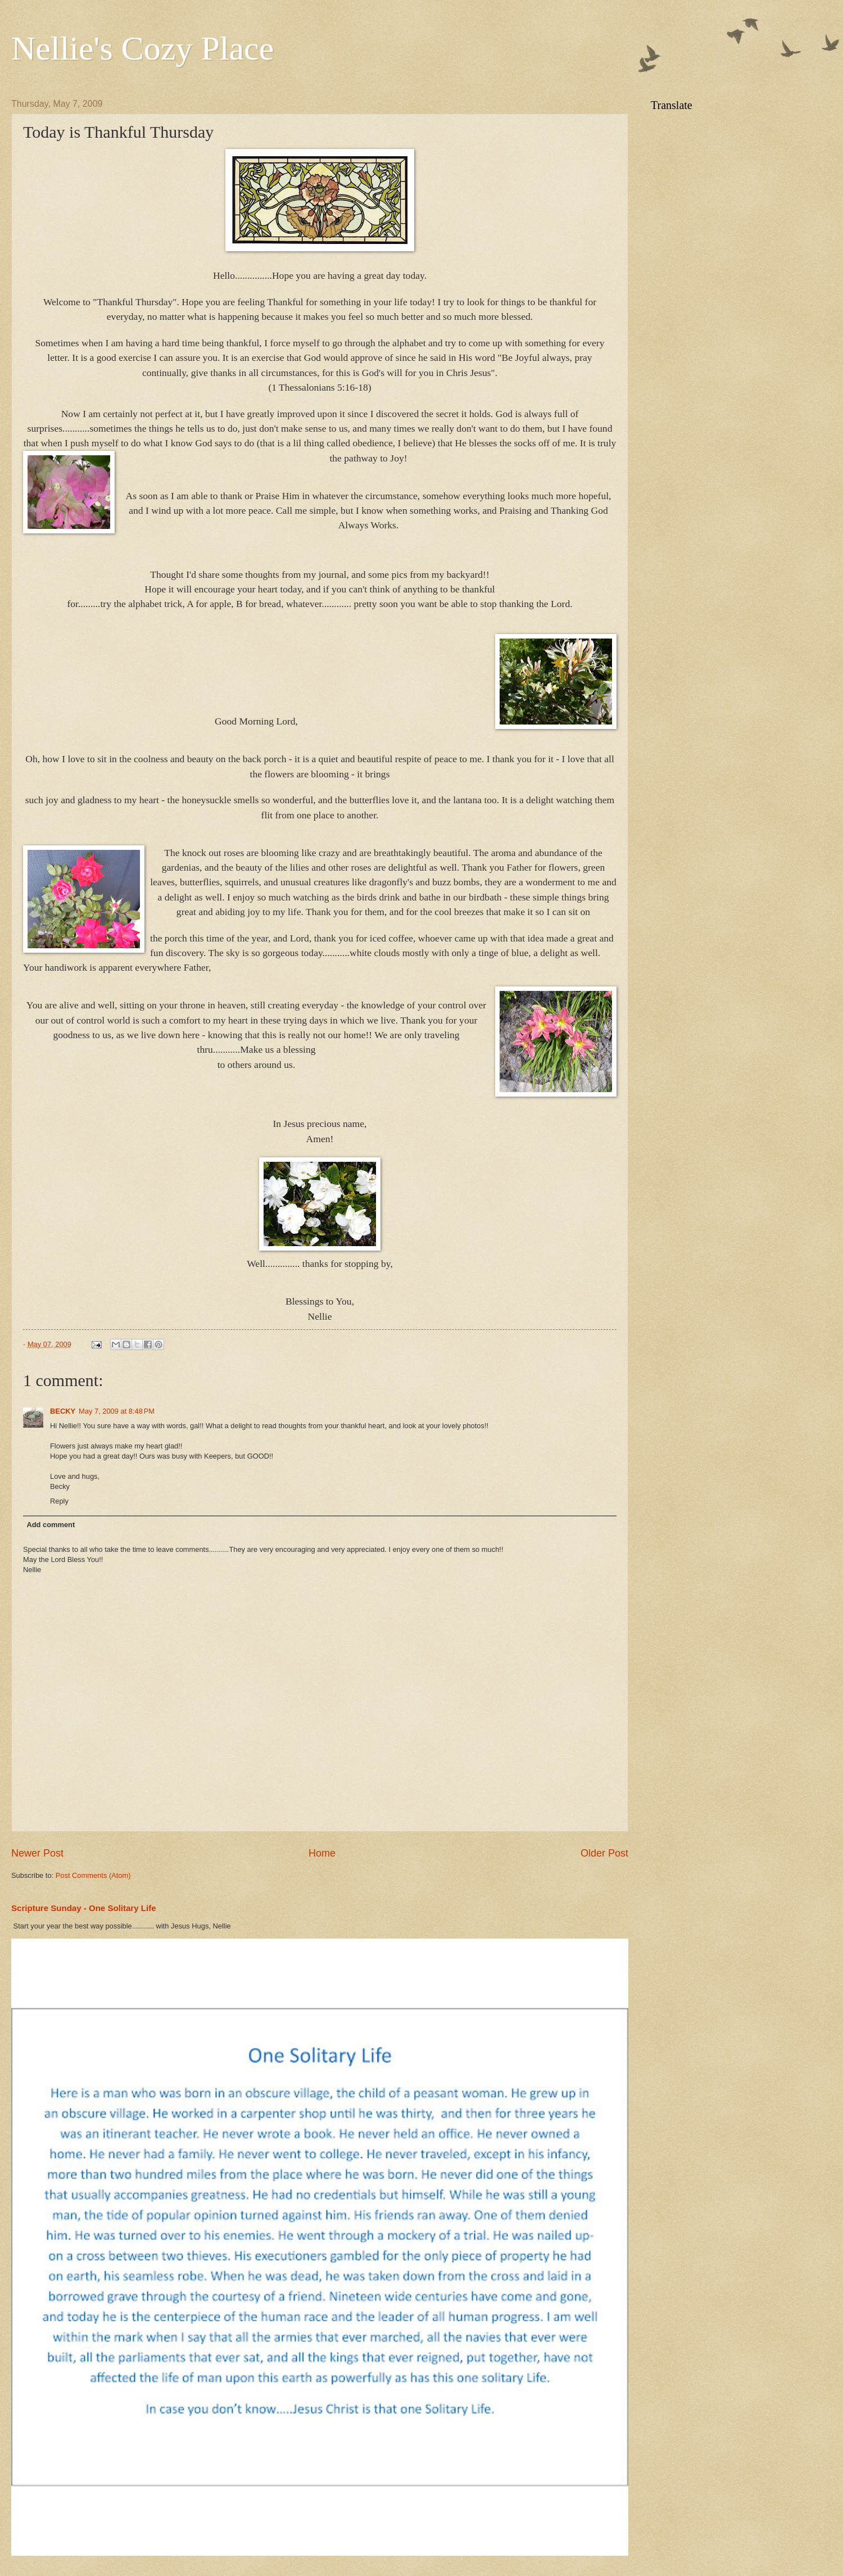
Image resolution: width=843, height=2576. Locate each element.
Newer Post (37, 1853)
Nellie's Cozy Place (142, 48)
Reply (59, 1501)
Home (322, 1853)
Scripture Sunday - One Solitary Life (83, 1908)
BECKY (62, 1411)
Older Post (604, 1853)
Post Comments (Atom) (93, 1875)
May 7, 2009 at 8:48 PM (117, 1411)
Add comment (50, 1524)
